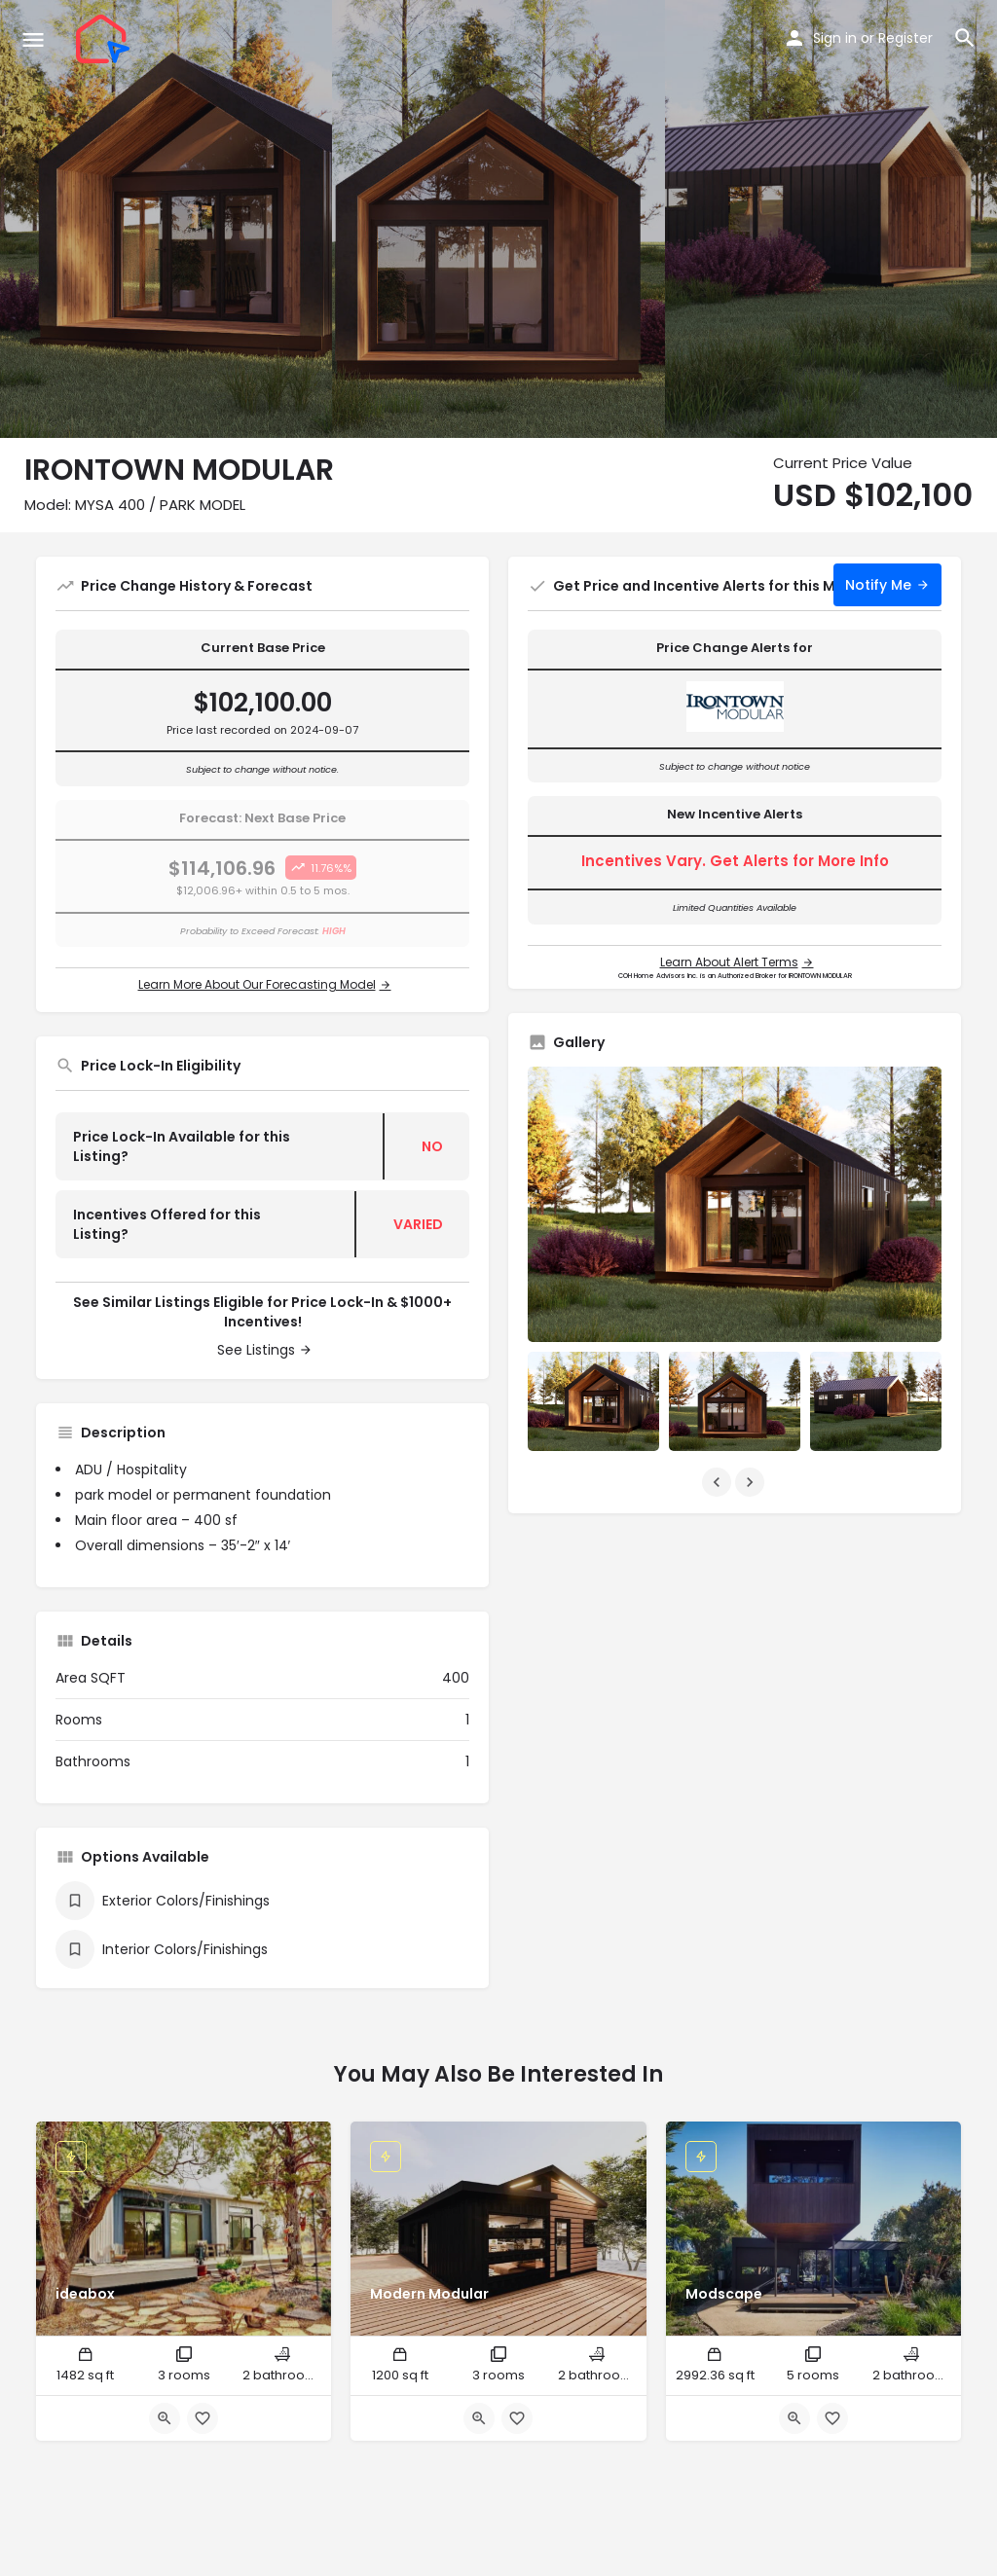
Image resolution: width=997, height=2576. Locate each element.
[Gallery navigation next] (751, 1482)
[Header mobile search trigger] (965, 38)
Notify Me (878, 585)
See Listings (256, 1350)
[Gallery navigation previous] (718, 1482)
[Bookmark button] (202, 2418)
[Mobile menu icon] (33, 39)
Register (905, 38)
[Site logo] (105, 39)
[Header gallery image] (166, 219)
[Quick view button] (164, 2418)
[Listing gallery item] (593, 1401)
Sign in (835, 38)
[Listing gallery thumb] (735, 1204)
